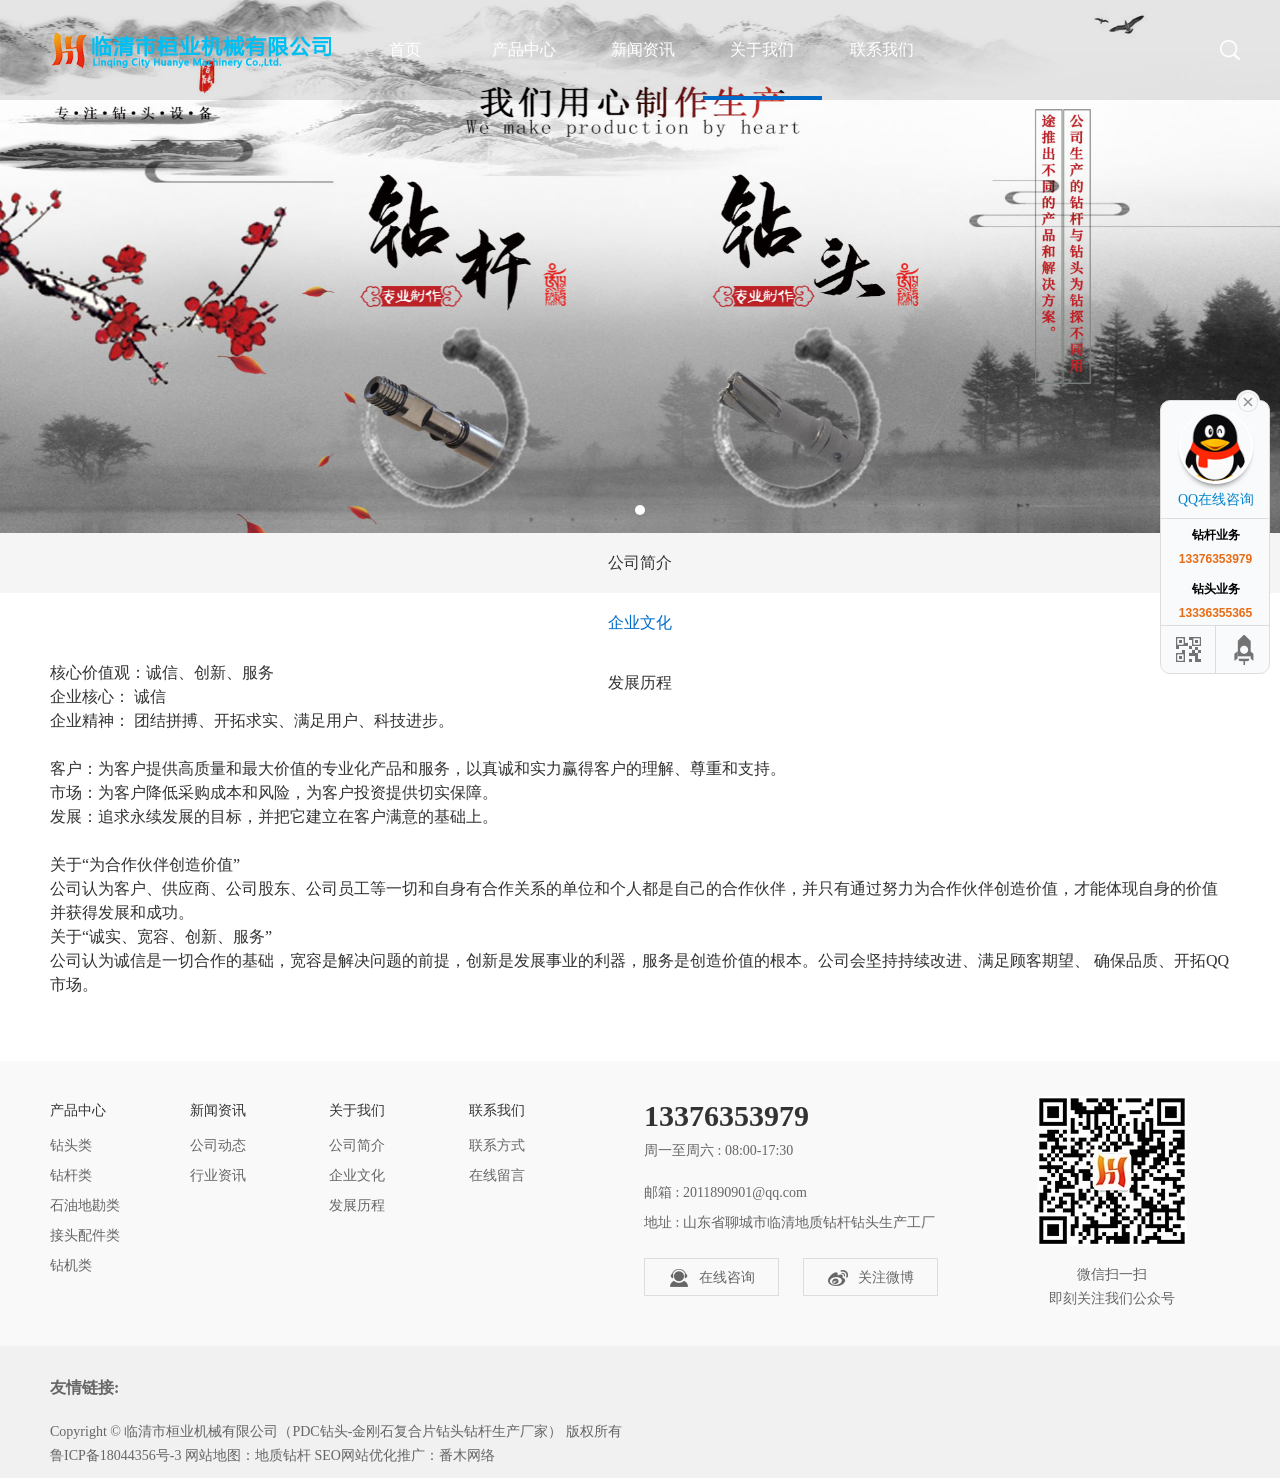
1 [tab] (640, 510)
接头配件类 (85, 1235)
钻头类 (71, 1145)
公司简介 (640, 562)
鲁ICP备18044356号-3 (115, 1455)
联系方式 (497, 1145)
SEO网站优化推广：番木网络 (404, 1455)
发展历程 (640, 682)
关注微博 (871, 1278)
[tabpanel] (640, 266)
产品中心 (524, 49)
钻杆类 (71, 1175)
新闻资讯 (643, 49)
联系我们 (882, 49)
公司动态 (218, 1145)
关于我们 (762, 49)
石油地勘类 (85, 1205)
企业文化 (640, 622)
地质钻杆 (283, 1455)
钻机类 (71, 1265)
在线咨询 (712, 1278)
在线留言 (497, 1175)
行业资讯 (218, 1175)
